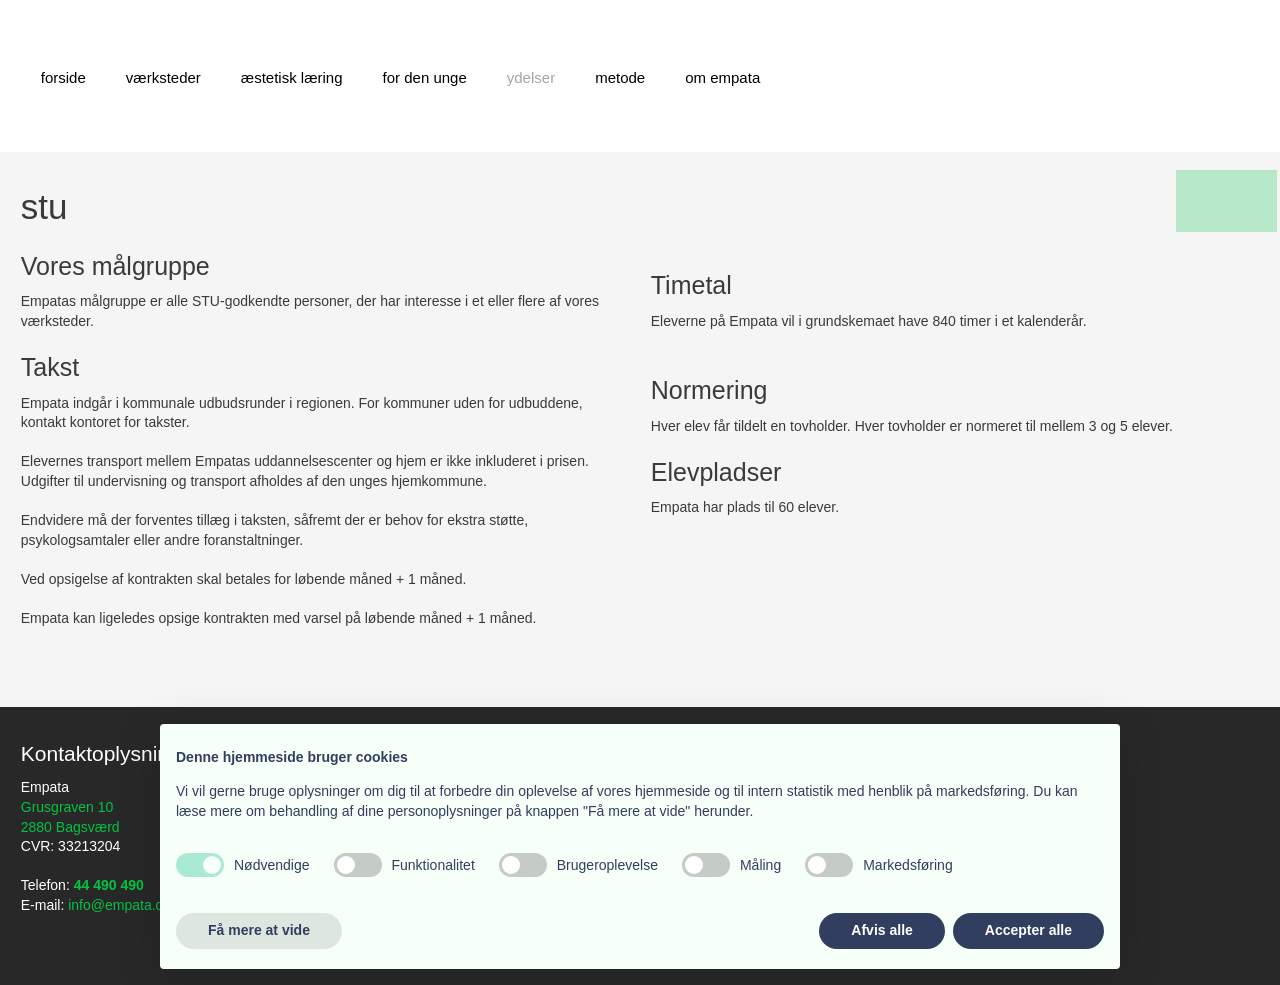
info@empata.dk (119, 905)
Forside (63, 77)
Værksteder (163, 77)
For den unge (425, 77)
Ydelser (531, 77)
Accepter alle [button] (1028, 930)
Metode (620, 77)
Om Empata (722, 77)
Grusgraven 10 (67, 807)
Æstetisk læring (292, 77)
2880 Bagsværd (70, 827)
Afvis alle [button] (881, 930)
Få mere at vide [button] (259, 930)
